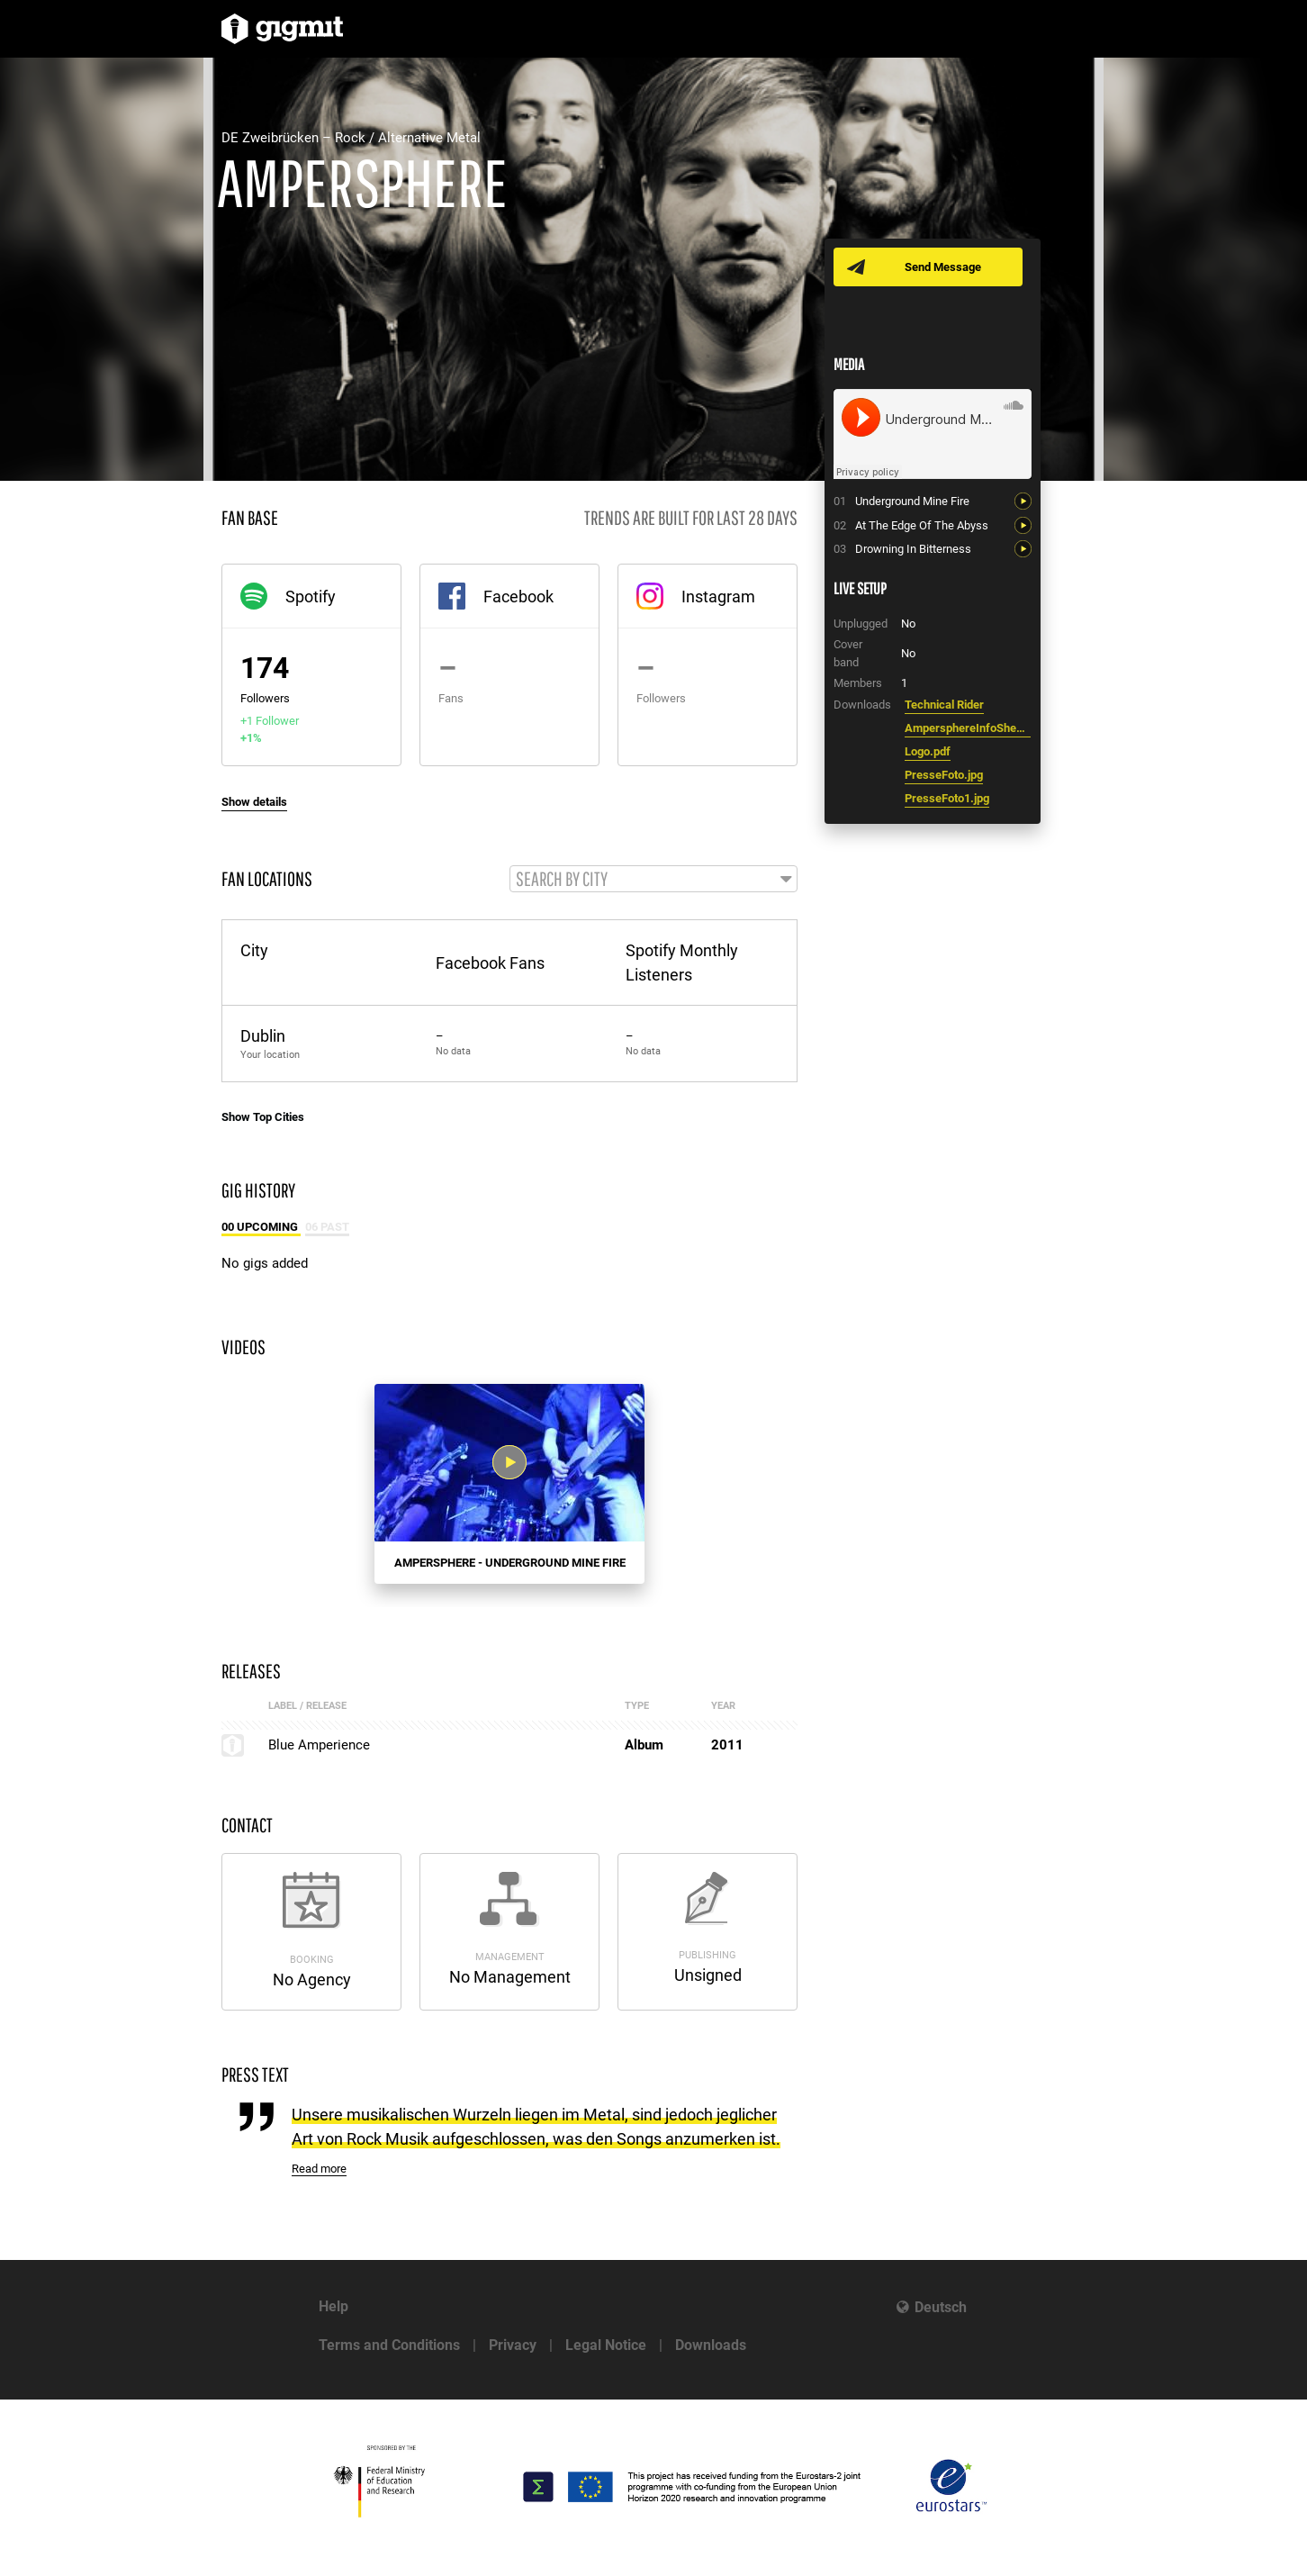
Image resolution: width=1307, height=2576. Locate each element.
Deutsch (941, 2307)
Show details (254, 802)
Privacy (512, 2345)
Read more (319, 2170)
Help (333, 2306)
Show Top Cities (262, 1118)
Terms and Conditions (389, 2345)
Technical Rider (944, 704)
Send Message (944, 267)
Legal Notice (605, 2345)
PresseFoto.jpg (944, 775)
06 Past (327, 1227)
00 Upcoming (261, 1227)
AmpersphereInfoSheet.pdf (968, 728)
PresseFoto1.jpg (947, 798)
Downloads (710, 2345)
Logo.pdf (928, 751)
